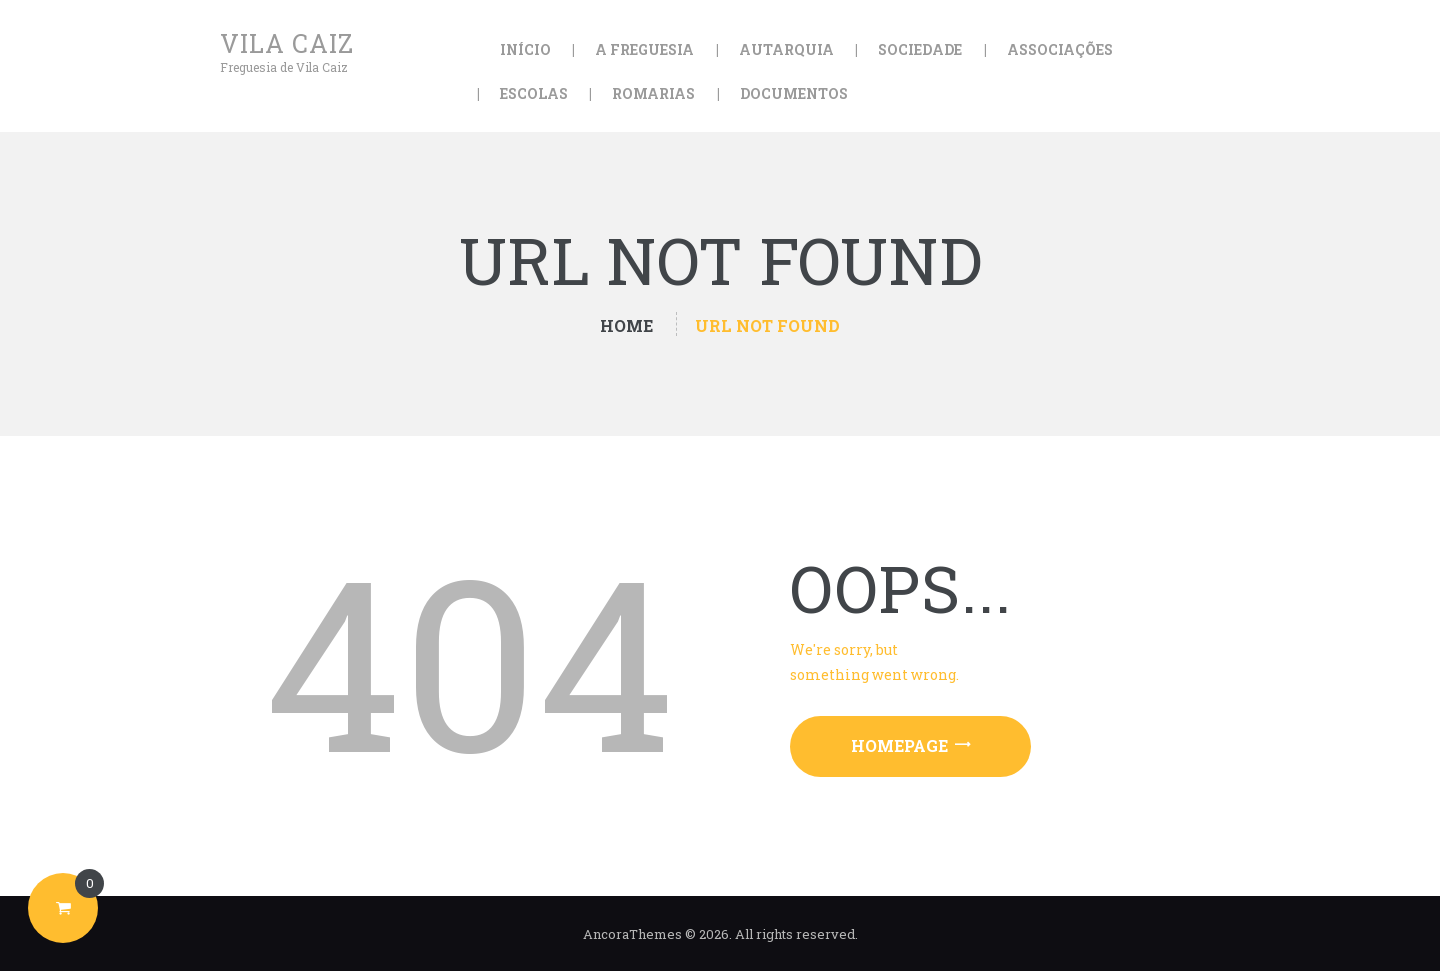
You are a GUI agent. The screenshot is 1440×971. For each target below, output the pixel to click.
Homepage (899, 745)
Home (626, 325)
